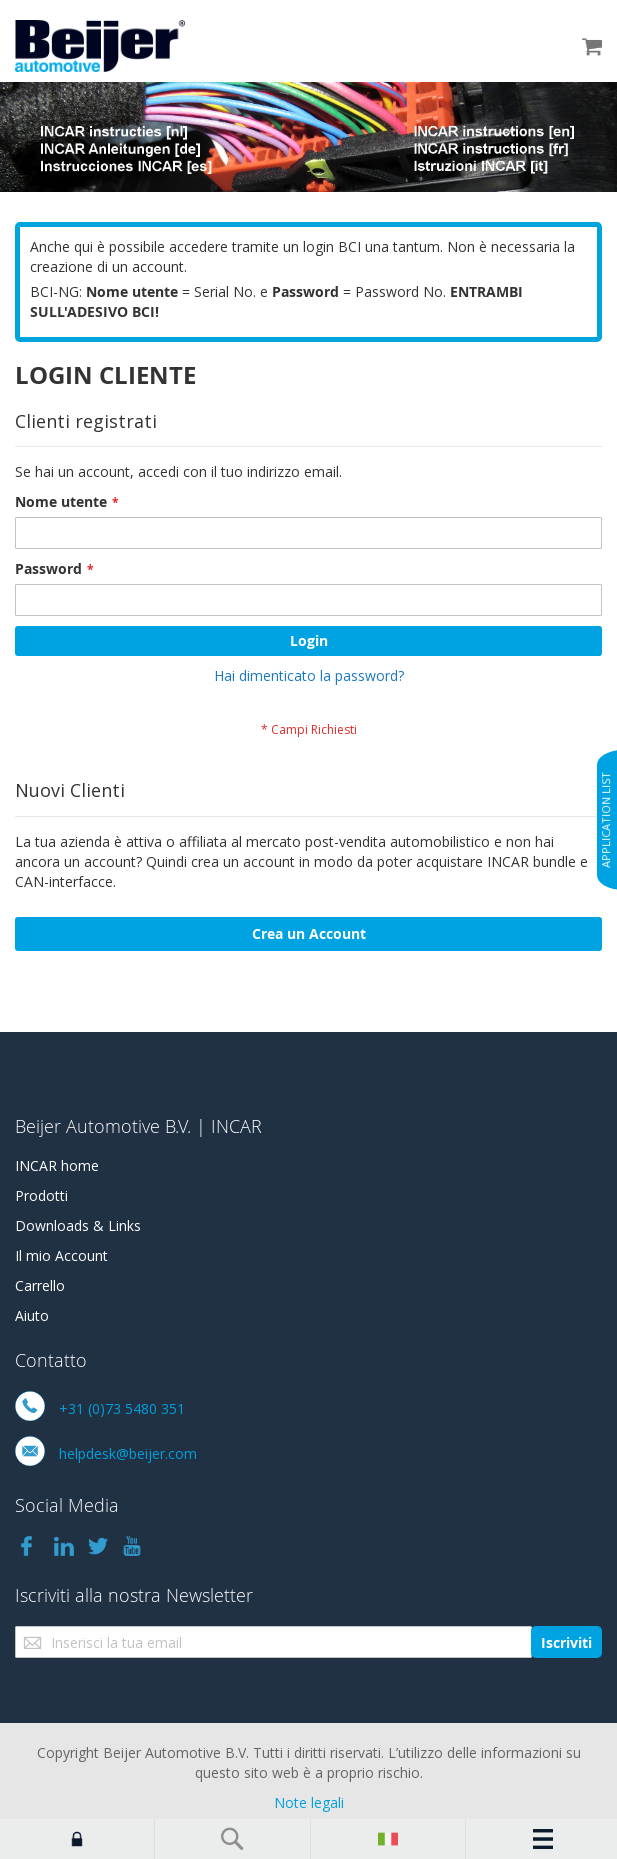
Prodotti (41, 1195)
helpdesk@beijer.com (128, 1453)
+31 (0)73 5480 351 (122, 1408)
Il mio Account (61, 1255)
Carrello (40, 1285)
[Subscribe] (566, 1642)
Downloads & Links (78, 1225)
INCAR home (57, 1165)
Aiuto (32, 1315)
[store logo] (100, 46)
